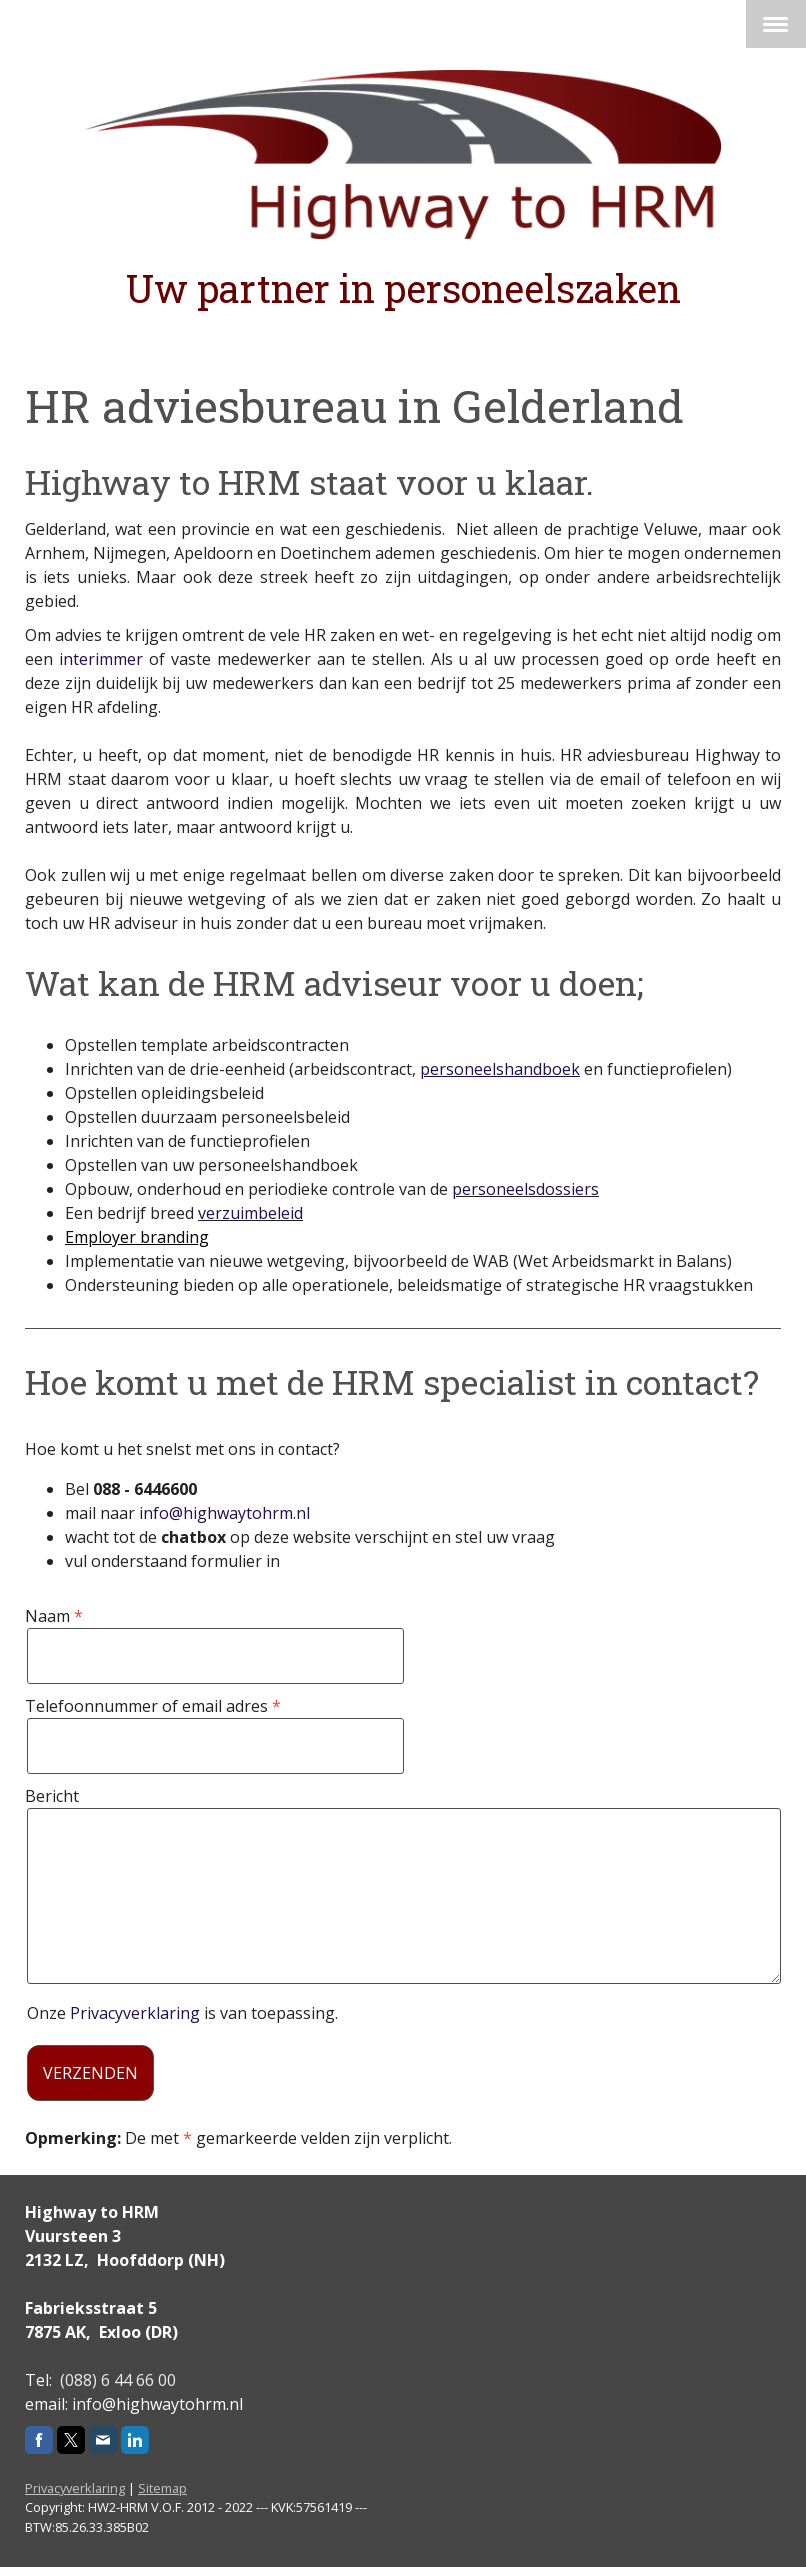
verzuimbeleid (250, 1213)
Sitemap (162, 2488)
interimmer (101, 659)
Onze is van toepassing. (182, 2013)
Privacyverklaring (135, 2013)
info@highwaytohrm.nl (224, 1513)
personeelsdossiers (525, 1189)
